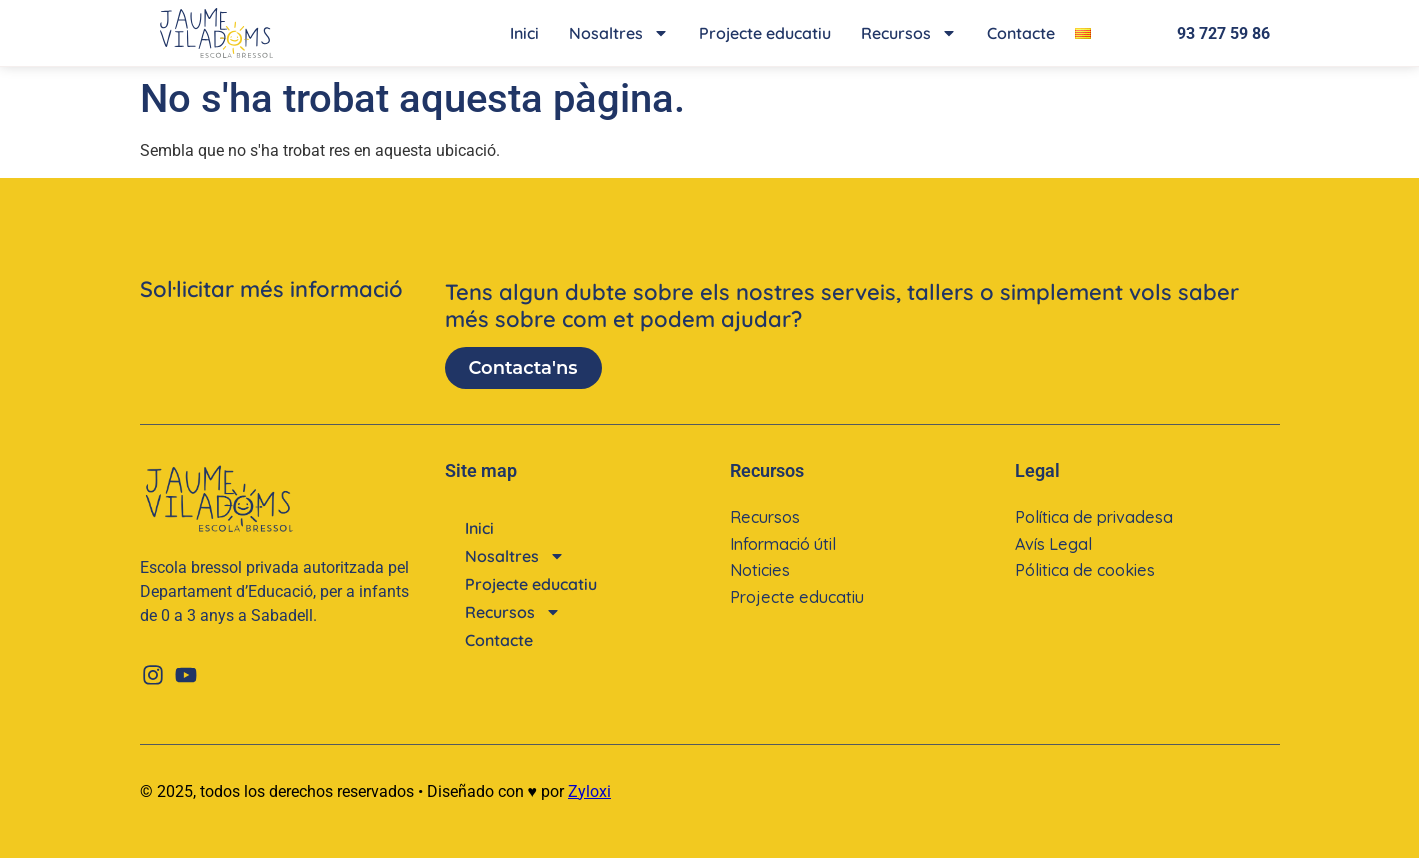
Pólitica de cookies (1084, 569)
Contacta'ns (523, 368)
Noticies (759, 569)
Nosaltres (619, 33)
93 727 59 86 (1223, 33)
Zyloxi (589, 791)
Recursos (909, 33)
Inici (524, 33)
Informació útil (782, 543)
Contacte (1021, 33)
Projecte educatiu (765, 33)
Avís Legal (1053, 543)
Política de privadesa (1093, 517)
